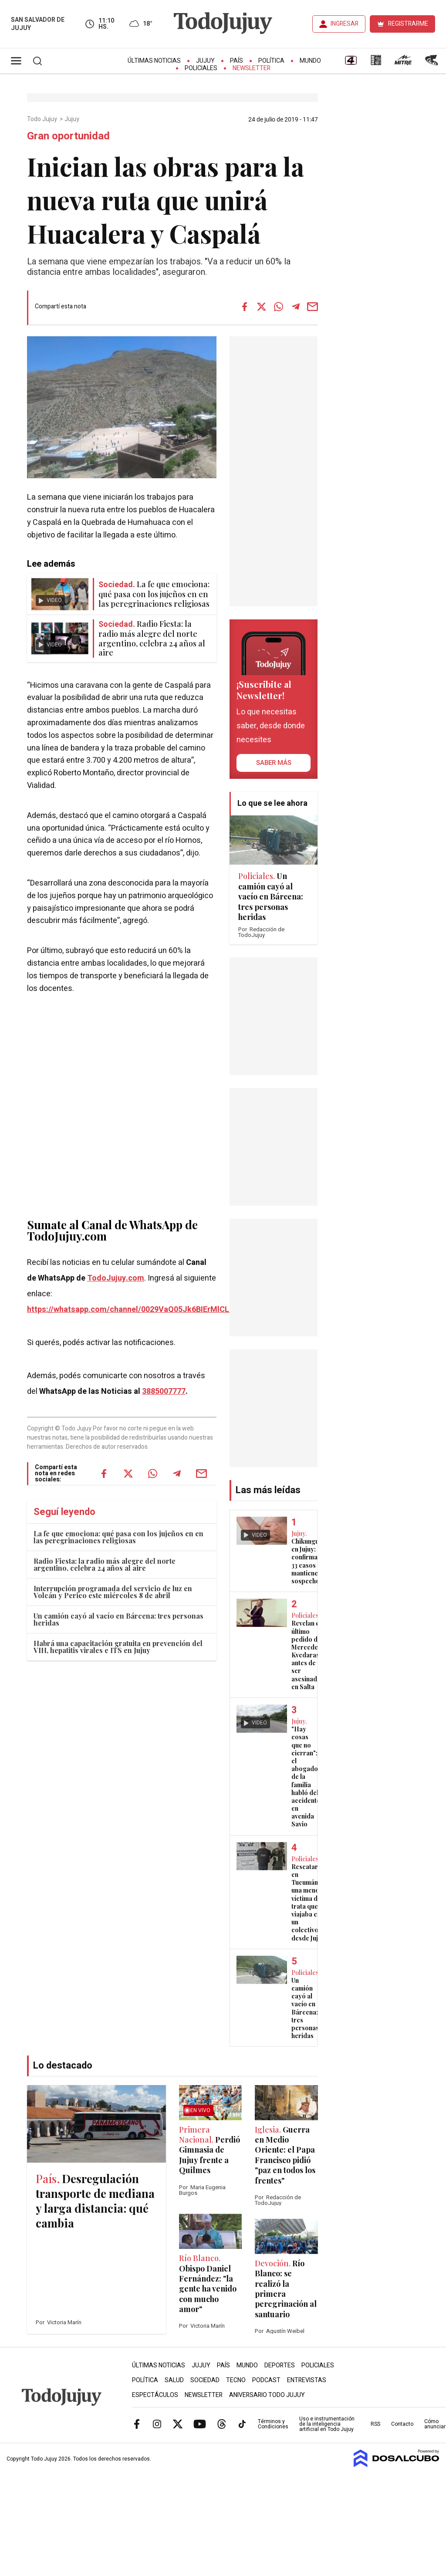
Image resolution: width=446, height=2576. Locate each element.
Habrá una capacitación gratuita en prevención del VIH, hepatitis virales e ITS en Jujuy (118, 1647)
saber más (273, 763)
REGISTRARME (408, 23)
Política (271, 60)
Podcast (266, 2380)
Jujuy (205, 60)
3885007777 (164, 1391)
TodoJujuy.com (115, 1278)
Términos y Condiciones (273, 2424)
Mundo (310, 60)
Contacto (402, 2424)
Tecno (236, 2380)
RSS (375, 2424)
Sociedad (205, 2380)
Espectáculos (155, 2395)
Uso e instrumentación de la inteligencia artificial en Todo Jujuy (327, 2424)
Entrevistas (306, 2380)
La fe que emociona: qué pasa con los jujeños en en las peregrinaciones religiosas (118, 1537)
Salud (174, 2380)
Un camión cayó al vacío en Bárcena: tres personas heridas (118, 1619)
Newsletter (251, 68)
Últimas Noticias (154, 60)
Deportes (279, 2365)
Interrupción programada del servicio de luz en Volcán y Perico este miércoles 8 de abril (113, 1592)
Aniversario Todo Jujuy (267, 2395)
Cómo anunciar (435, 2424)
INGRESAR (344, 23)
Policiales (201, 68)
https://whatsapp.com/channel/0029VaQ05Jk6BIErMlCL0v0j (135, 1309)
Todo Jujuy (42, 119)
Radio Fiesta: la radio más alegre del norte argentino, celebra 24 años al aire (105, 1564)
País (236, 60)
